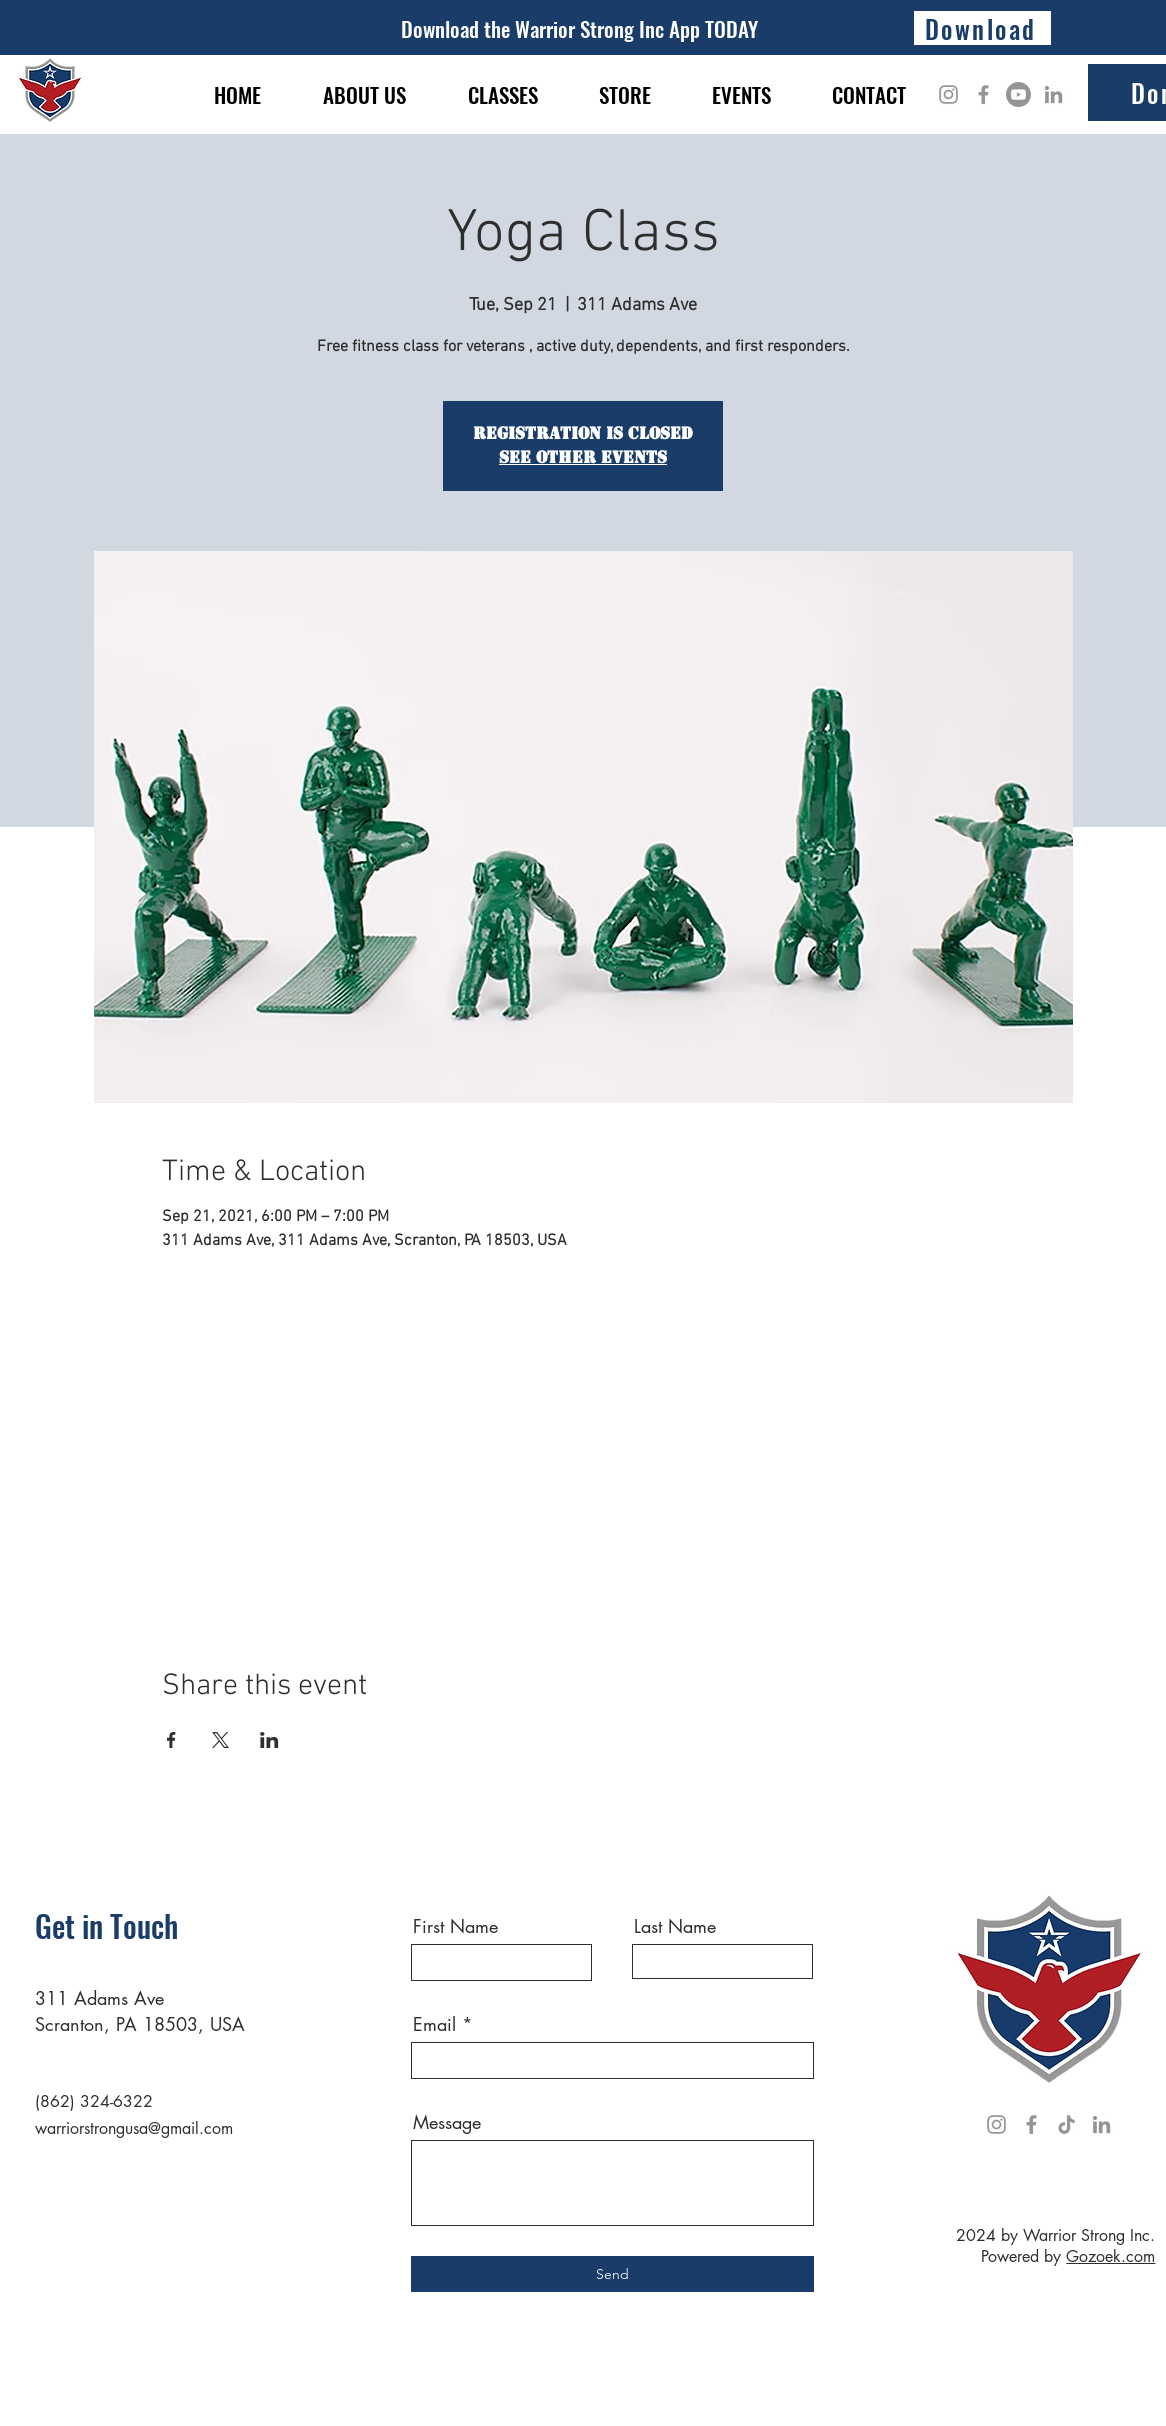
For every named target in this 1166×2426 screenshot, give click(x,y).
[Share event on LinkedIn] (269, 1740)
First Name (455, 1926)
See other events (583, 457)
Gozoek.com (1110, 2256)
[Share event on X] (220, 1740)
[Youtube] (1018, 94)
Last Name (675, 1926)
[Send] (612, 2274)
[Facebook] (983, 94)
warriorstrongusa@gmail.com (134, 2128)
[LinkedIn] (1053, 94)
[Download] (982, 28)
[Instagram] (948, 94)
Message (447, 2122)
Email (434, 2024)
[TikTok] (1066, 2124)
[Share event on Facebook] (171, 1740)
